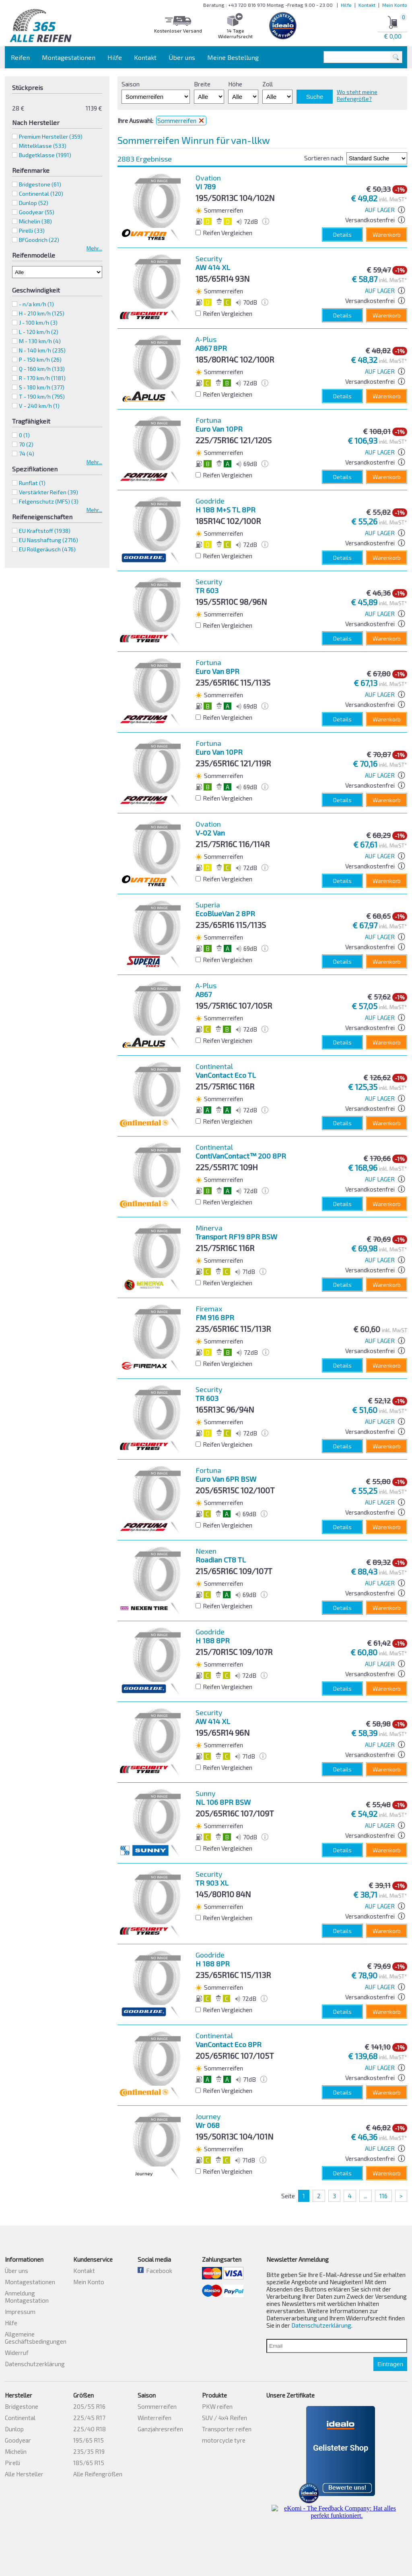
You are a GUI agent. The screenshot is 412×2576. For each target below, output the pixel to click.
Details (342, 234)
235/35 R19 (89, 2451)
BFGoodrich (39, 239)
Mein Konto (394, 5)
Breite (202, 84)
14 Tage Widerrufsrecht (235, 33)
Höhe (235, 84)
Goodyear (36, 212)
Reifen (20, 57)
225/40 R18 (89, 2429)
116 (383, 2195)
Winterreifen (154, 2417)
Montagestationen (68, 57)
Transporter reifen (226, 2429)
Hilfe (346, 5)
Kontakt (366, 5)
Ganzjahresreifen (160, 2429)
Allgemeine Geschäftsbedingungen (35, 2337)
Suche (314, 96)
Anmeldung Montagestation (27, 2296)
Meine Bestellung (233, 57)
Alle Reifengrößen (97, 2474)
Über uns (182, 57)
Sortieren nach (323, 158)
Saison (131, 84)
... (365, 2195)
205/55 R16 (89, 2406)
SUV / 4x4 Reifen (224, 2417)
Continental (41, 193)
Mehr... (94, 248)
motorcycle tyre (223, 2440)
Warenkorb (387, 234)
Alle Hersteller (24, 2474)
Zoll (267, 84)
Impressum (20, 2311)
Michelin (35, 221)
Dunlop (33, 202)
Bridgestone (40, 184)
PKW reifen (217, 2406)
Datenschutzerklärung (35, 2363)
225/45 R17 (89, 2417)
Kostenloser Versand (178, 30)
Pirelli (32, 230)
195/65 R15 (88, 2440)
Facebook (155, 2270)
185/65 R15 (88, 2462)
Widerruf (17, 2352)
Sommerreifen (157, 2406)
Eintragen (390, 2364)
